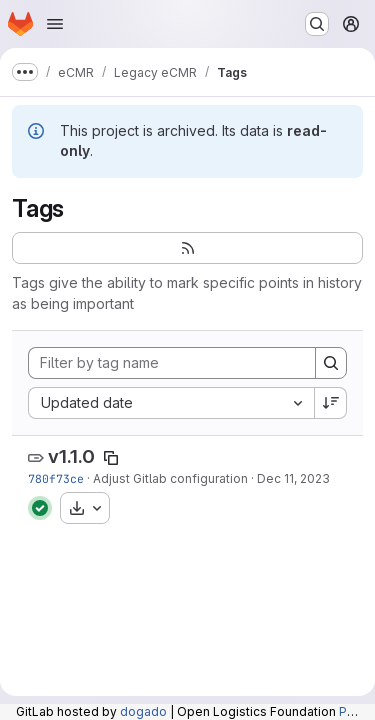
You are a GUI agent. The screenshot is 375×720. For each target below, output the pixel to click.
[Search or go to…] (317, 24)
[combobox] (171, 403)
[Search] (331, 363)
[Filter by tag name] (172, 363)
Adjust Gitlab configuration (170, 478)
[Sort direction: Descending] (331, 403)
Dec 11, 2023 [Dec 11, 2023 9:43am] (293, 478)
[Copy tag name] (111, 458)
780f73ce (56, 478)
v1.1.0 (71, 456)
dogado (143, 711)
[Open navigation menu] (55, 24)
